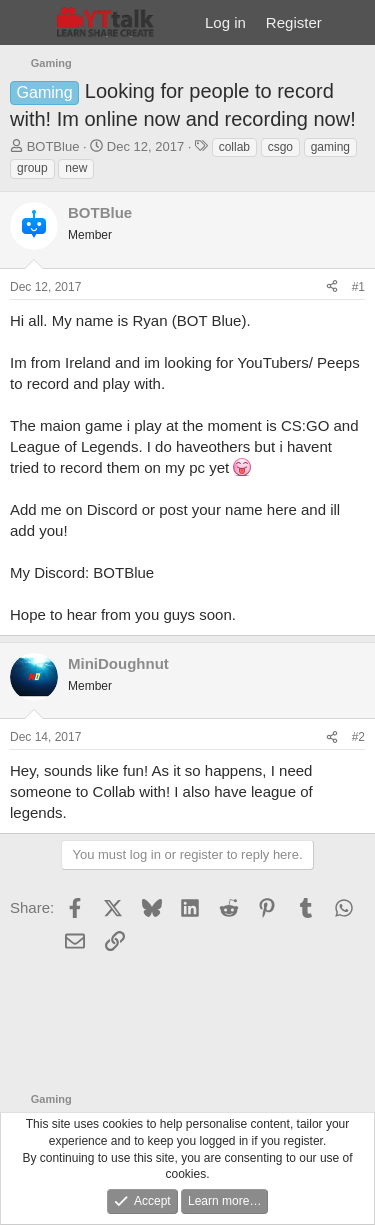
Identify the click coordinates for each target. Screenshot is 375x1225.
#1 (358, 287)
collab (234, 147)
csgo (280, 147)
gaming (330, 147)
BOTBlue (53, 146)
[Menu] (27, 23)
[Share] (332, 287)
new (76, 168)
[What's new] (351, 22)
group (32, 168)
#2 (358, 737)
